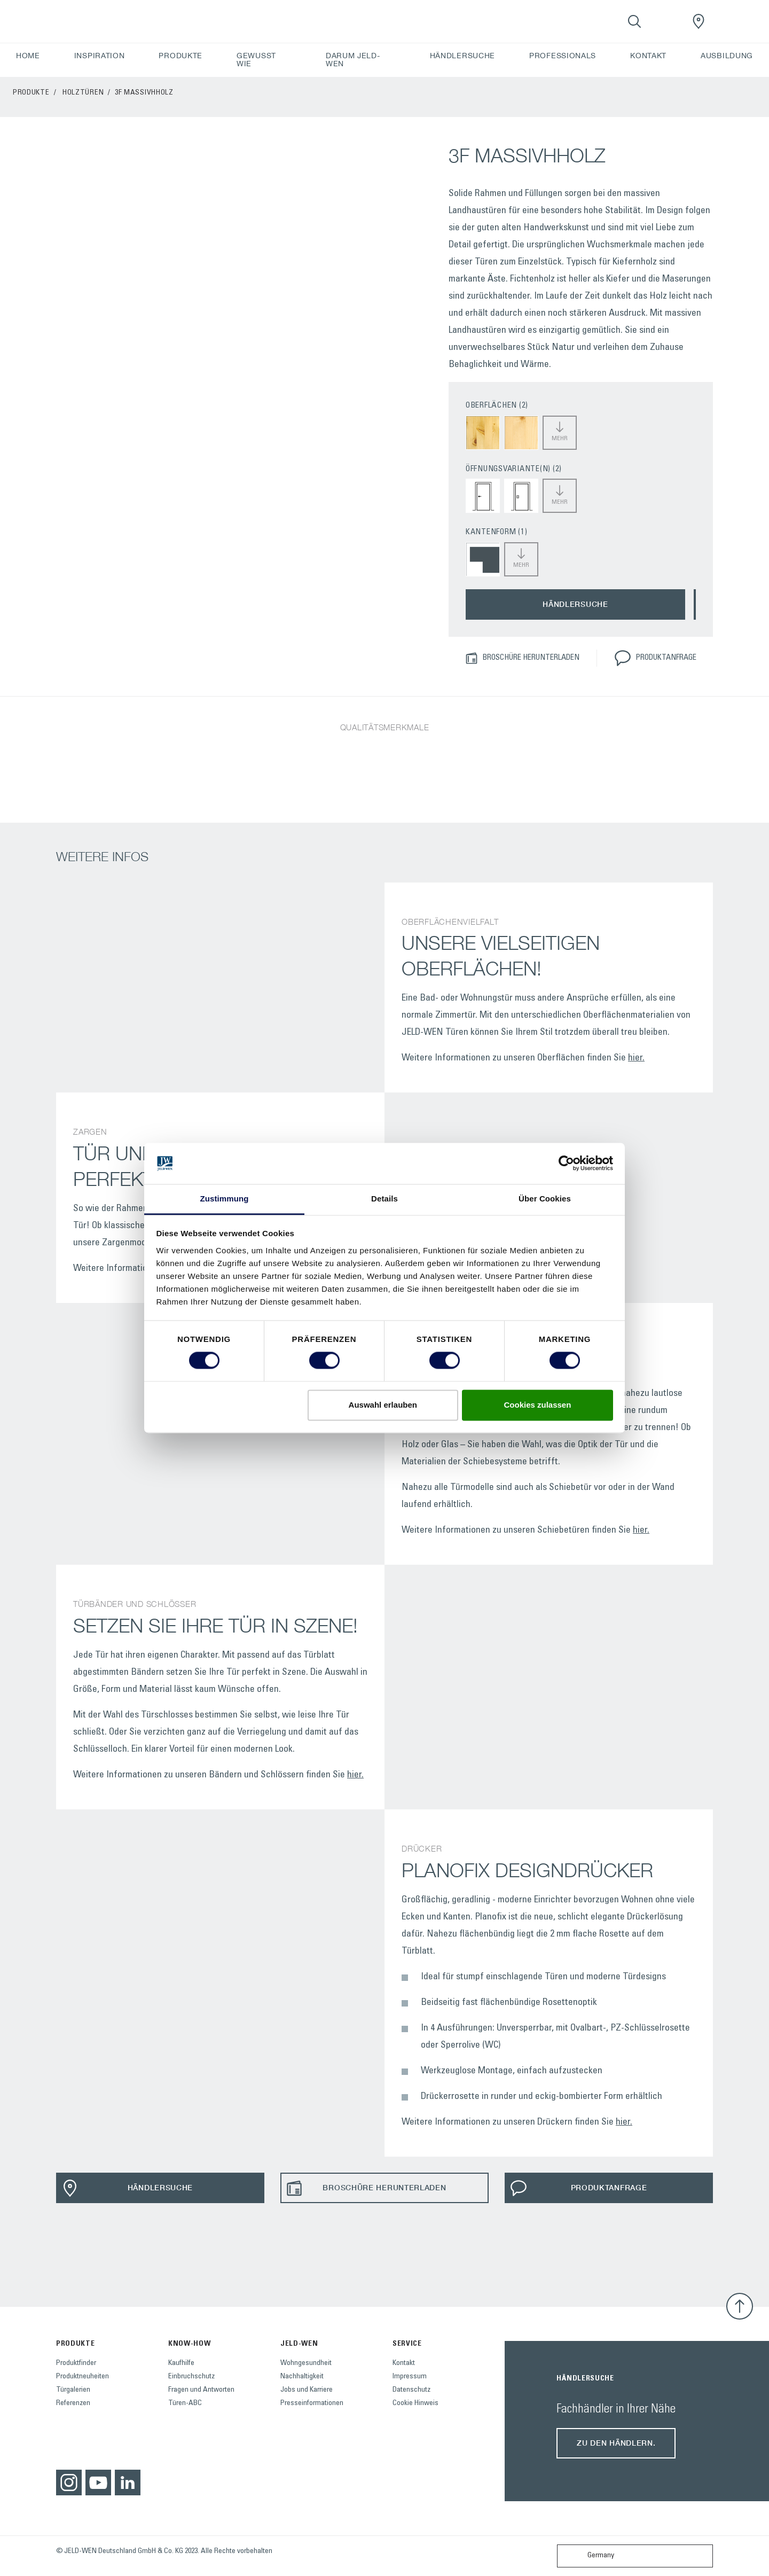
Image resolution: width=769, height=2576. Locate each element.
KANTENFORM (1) (497, 532)
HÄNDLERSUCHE (462, 55)
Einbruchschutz (191, 2376)
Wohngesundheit (306, 2363)
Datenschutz (411, 2390)
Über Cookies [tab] (545, 1198)
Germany (588, 2556)
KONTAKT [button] (648, 55)
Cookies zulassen (537, 1404)
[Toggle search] (634, 21)
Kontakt (404, 2363)
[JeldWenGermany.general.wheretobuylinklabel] (698, 21)
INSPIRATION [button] (99, 55)
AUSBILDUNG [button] (727, 55)
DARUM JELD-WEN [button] (353, 59)
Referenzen (73, 2403)
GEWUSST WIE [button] (256, 59)
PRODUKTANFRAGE (655, 658)
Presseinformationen (311, 2403)
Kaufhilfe (181, 2363)
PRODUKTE (31, 93)
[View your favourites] (666, 21)
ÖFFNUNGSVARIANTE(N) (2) (514, 469)
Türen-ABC (185, 2403)
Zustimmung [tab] (224, 1198)
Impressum (410, 2376)
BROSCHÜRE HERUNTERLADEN (522, 658)
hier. (636, 1058)
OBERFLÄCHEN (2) (497, 406)
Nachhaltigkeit (302, 2376)
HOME (28, 55)
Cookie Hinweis (415, 2403)
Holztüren (83, 93)
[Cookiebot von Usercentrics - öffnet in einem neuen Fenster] (566, 1164)
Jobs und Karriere (306, 2390)
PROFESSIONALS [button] (562, 55)
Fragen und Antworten (201, 2390)
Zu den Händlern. (616, 2442)
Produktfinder (76, 2363)
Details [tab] (384, 1198)
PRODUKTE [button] (180, 55)
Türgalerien (73, 2390)
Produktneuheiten (82, 2376)
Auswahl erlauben (383, 1404)
